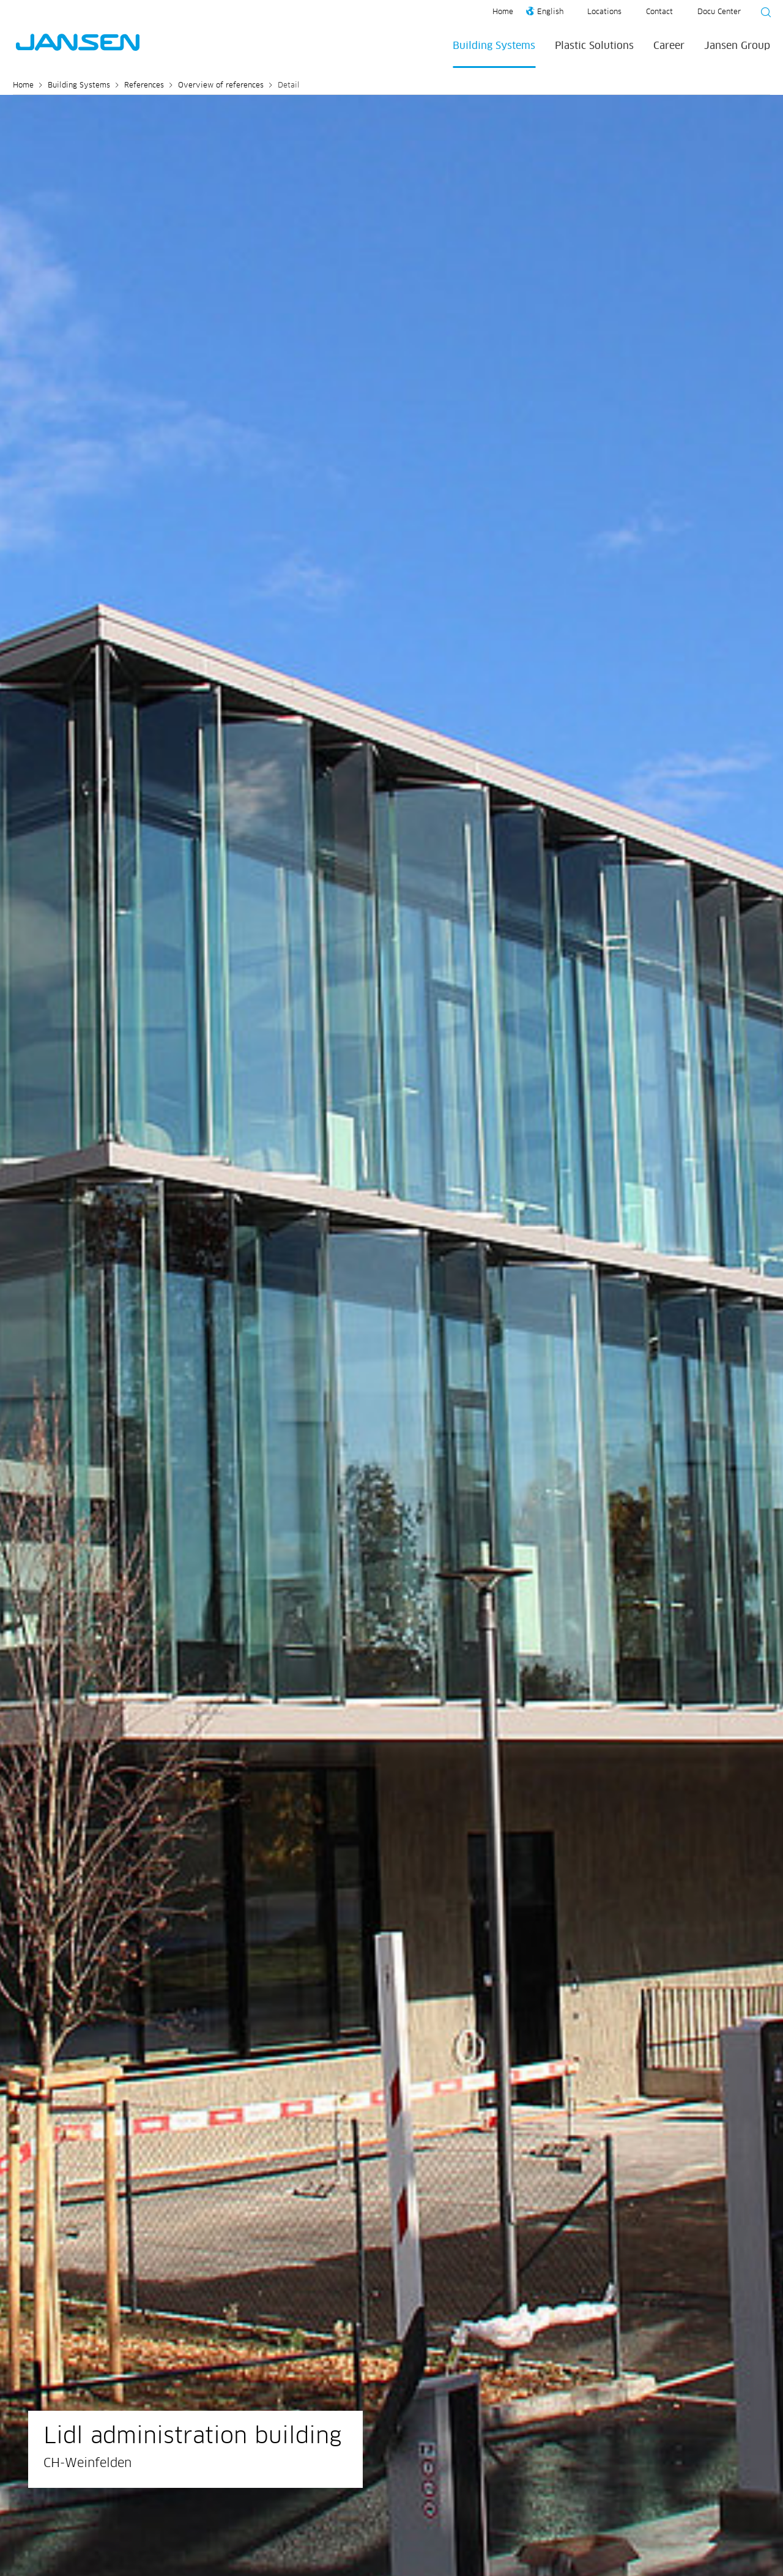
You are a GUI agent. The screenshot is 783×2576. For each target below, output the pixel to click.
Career (669, 46)
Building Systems (494, 46)
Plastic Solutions (594, 46)
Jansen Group (737, 46)
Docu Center (719, 12)
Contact (659, 12)
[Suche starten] (762, 14)
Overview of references (221, 85)
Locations (604, 12)
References (144, 85)
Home (502, 12)
